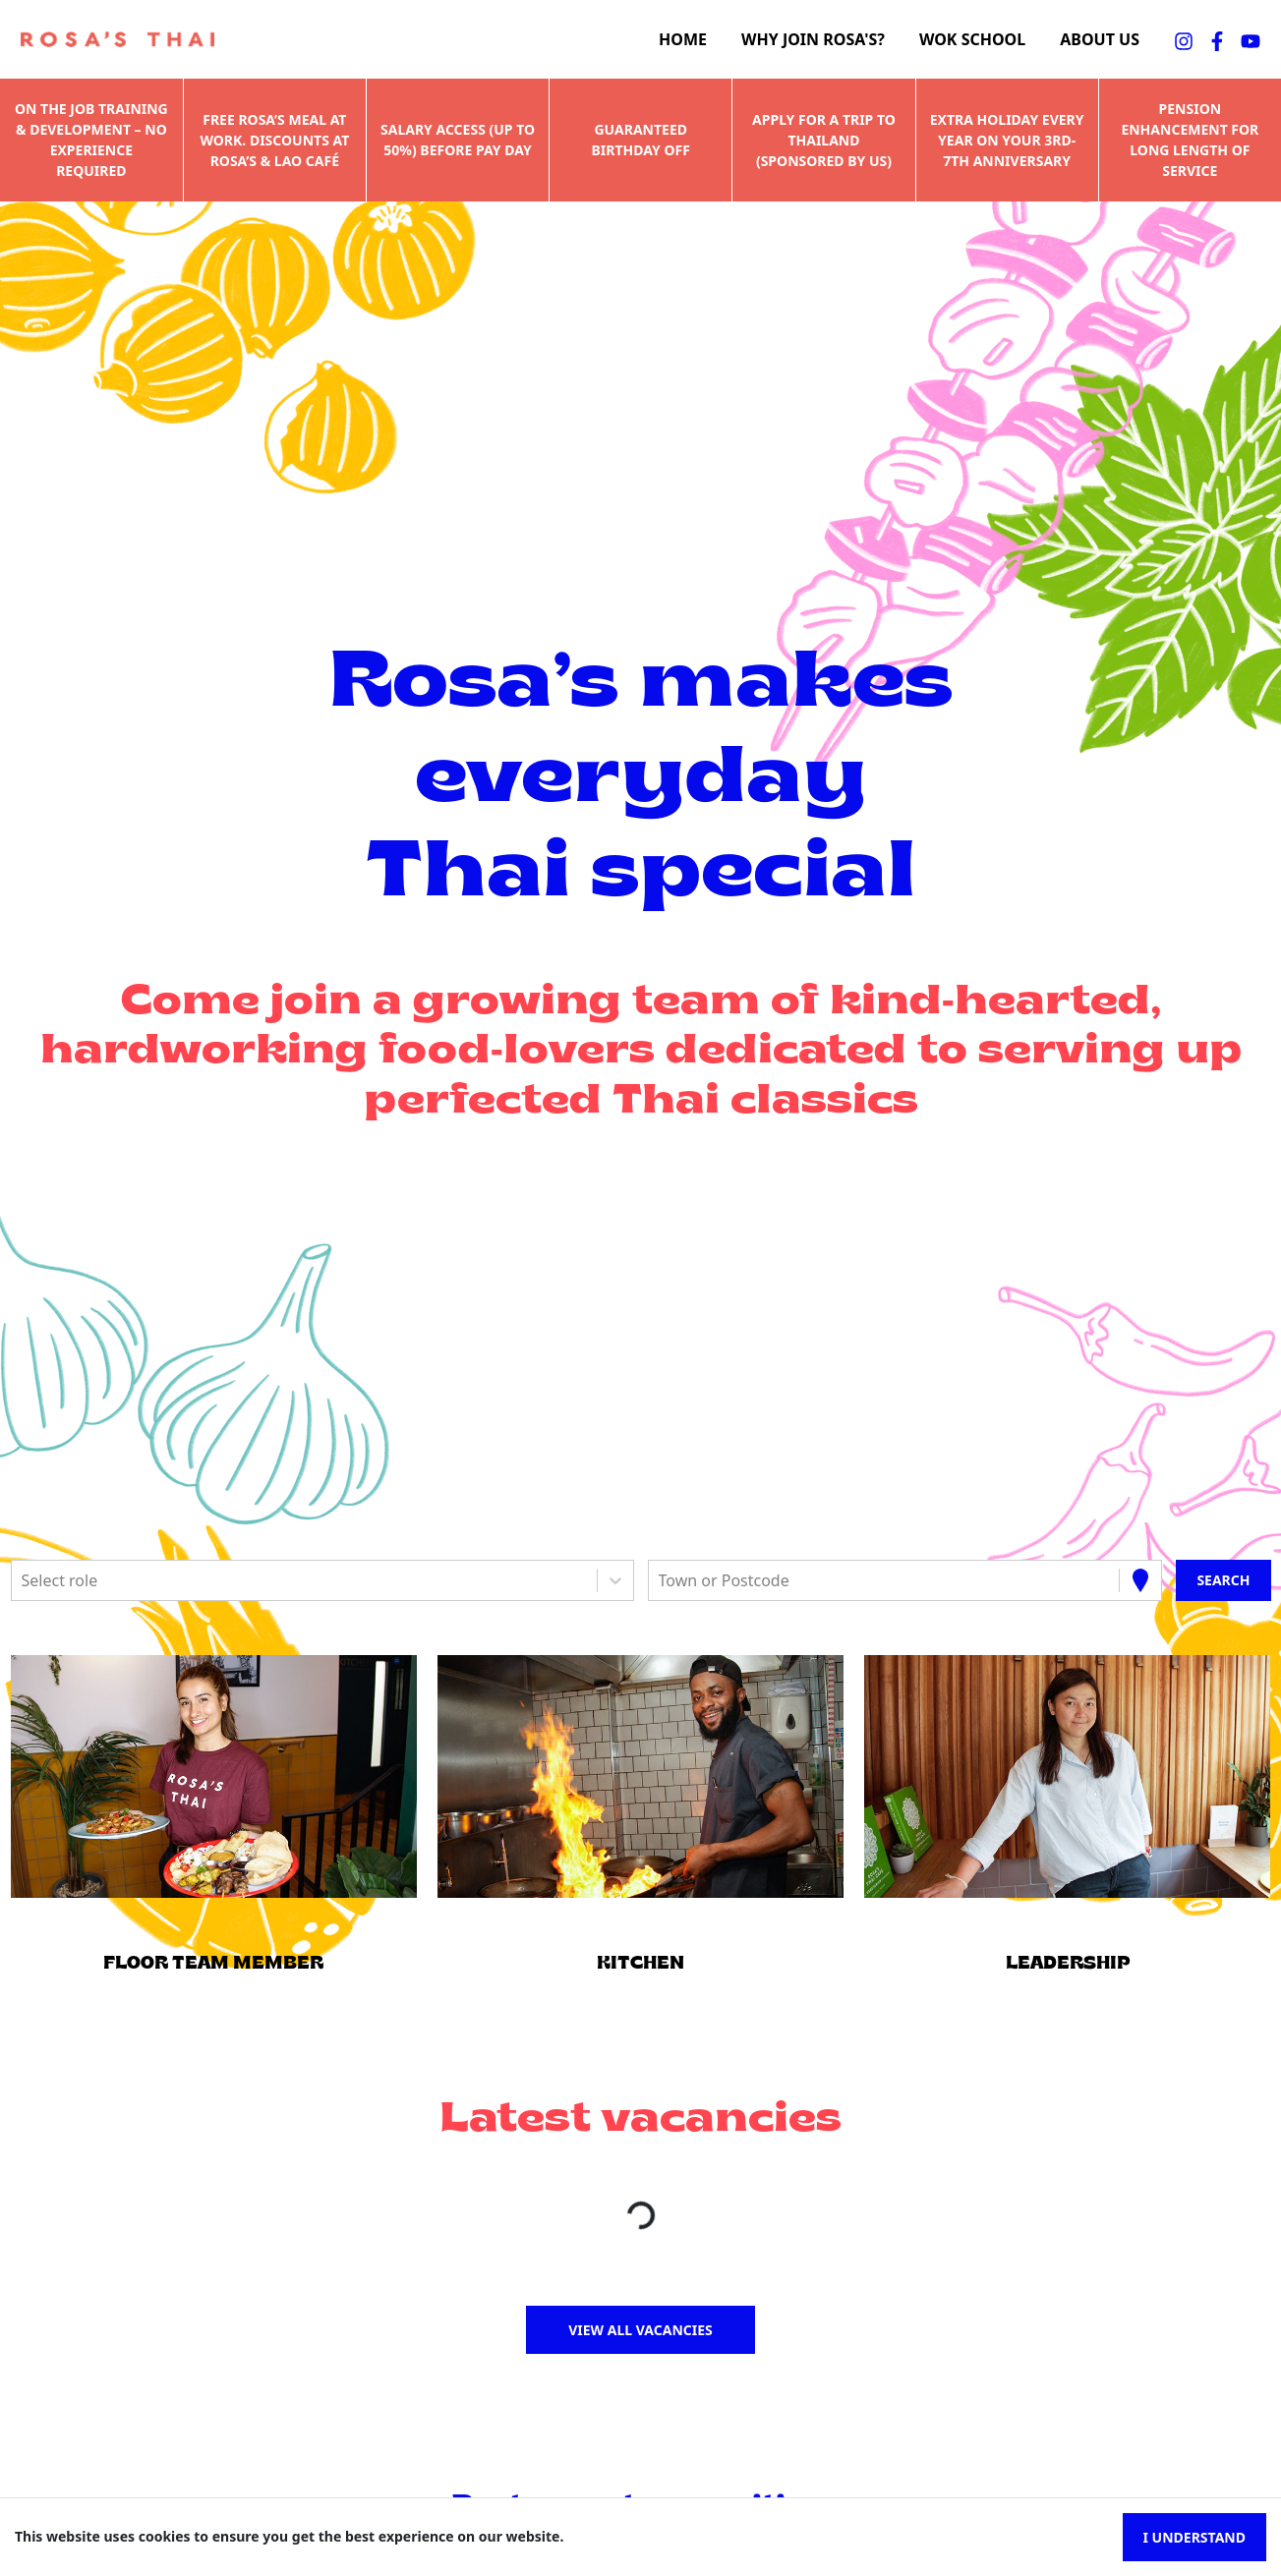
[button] (213, 1777)
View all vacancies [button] (640, 2329)
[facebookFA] (1217, 39)
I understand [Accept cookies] (1194, 2537)
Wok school (972, 39)
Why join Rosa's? (813, 39)
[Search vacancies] (1223, 1580)
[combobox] (24, 1580)
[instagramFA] (1184, 39)
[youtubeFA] (1250, 39)
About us (1099, 39)
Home (683, 39)
